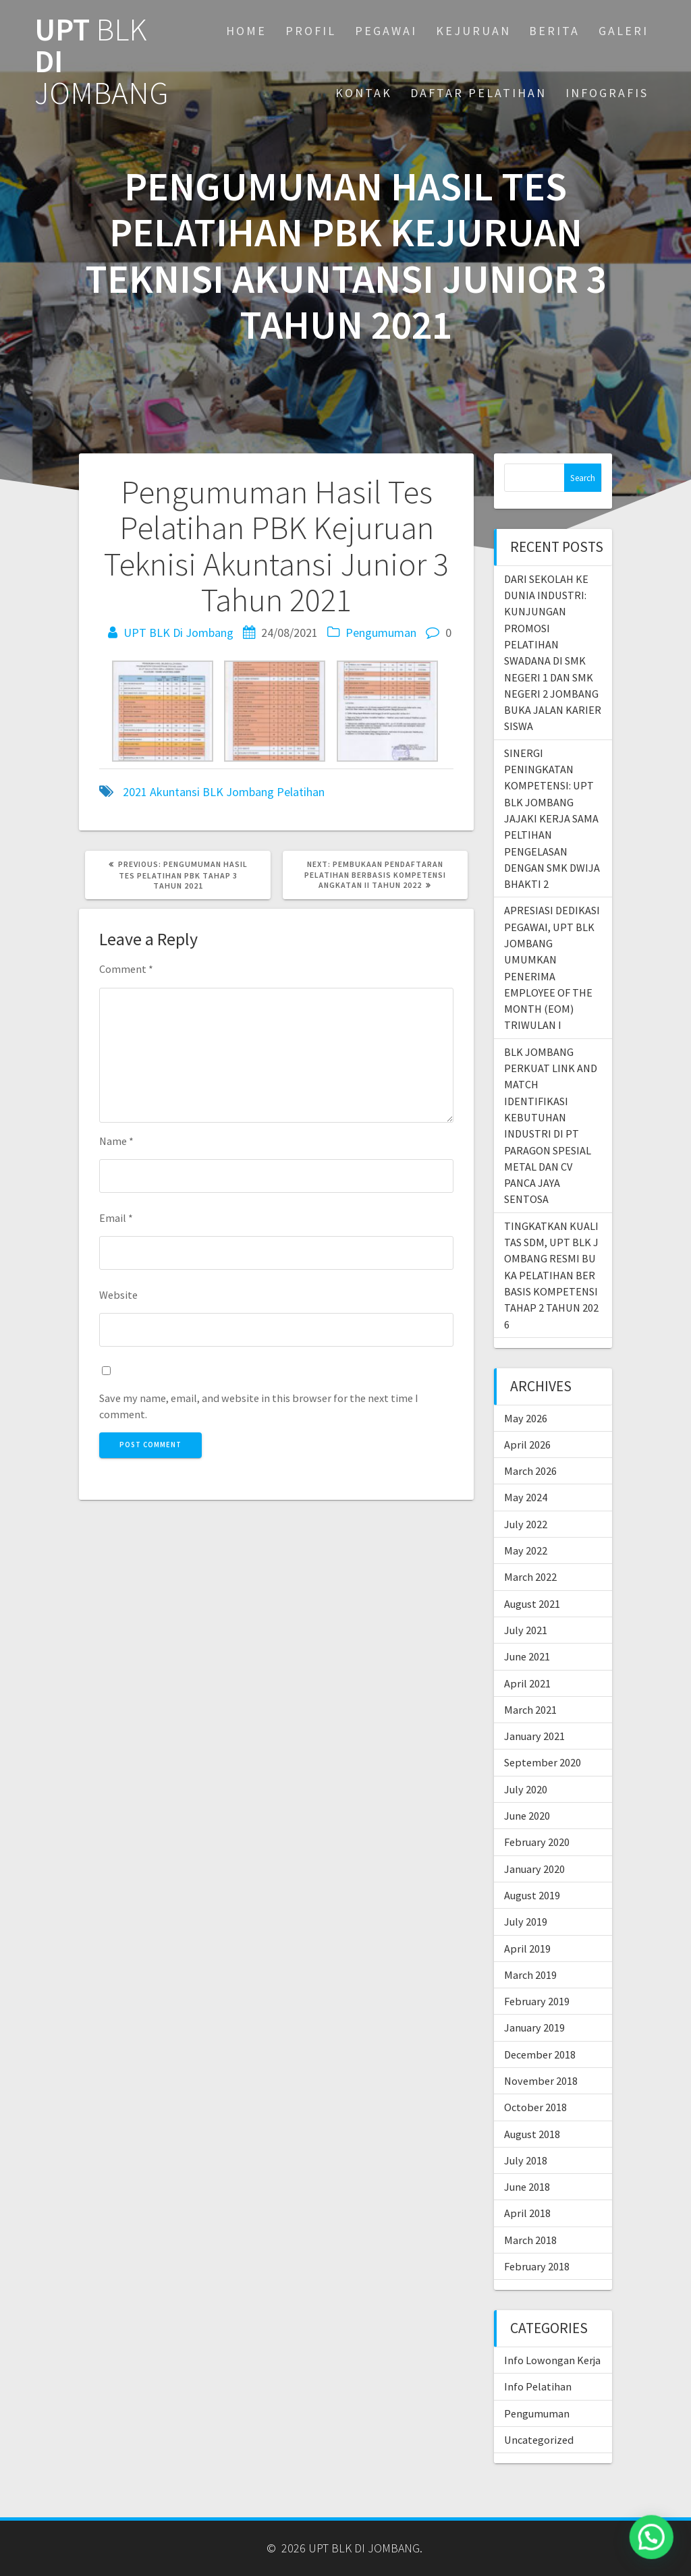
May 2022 (525, 1550)
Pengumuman (381, 632)
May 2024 (525, 1497)
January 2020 (534, 1869)
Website (118, 1294)
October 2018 (535, 2107)
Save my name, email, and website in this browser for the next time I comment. (258, 1406)
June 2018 (527, 2186)
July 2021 (525, 1630)
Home (246, 30)
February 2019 (537, 2001)
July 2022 (525, 1524)
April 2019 (527, 1948)
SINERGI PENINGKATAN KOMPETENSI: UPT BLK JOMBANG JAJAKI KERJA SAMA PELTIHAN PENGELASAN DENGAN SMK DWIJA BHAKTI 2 (552, 818)
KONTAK (363, 93)
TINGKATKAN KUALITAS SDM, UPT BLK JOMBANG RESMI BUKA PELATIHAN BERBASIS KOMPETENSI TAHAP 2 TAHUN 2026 (552, 1275)
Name (116, 1141)
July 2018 (525, 2160)
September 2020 (542, 1762)
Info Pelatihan (538, 2386)
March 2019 (530, 1975)
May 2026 (525, 1418)
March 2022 (530, 1577)
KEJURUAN (473, 30)
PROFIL (310, 30)
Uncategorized (539, 2439)
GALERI (623, 30)
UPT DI (101, 61)
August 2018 (532, 2134)
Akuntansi (175, 792)
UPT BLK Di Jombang (178, 632)
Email (116, 1218)
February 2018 (537, 2266)
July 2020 (525, 1789)
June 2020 (527, 1815)
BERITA (554, 30)
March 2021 (530, 1709)
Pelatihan (301, 792)
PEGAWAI (386, 30)
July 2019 (525, 1921)
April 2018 (527, 2213)
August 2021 (532, 1604)
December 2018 (540, 2054)
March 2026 (530, 1471)
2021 (135, 792)
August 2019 (532, 1895)
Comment (126, 969)
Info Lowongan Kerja (552, 2360)
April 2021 (527, 1683)
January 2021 (534, 1736)
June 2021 (527, 1656)
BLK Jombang (238, 792)
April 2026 (527, 1444)
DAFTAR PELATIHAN (478, 93)
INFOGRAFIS (606, 93)
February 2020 (537, 1842)
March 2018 (530, 2240)
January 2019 (534, 2027)
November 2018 (541, 2081)
